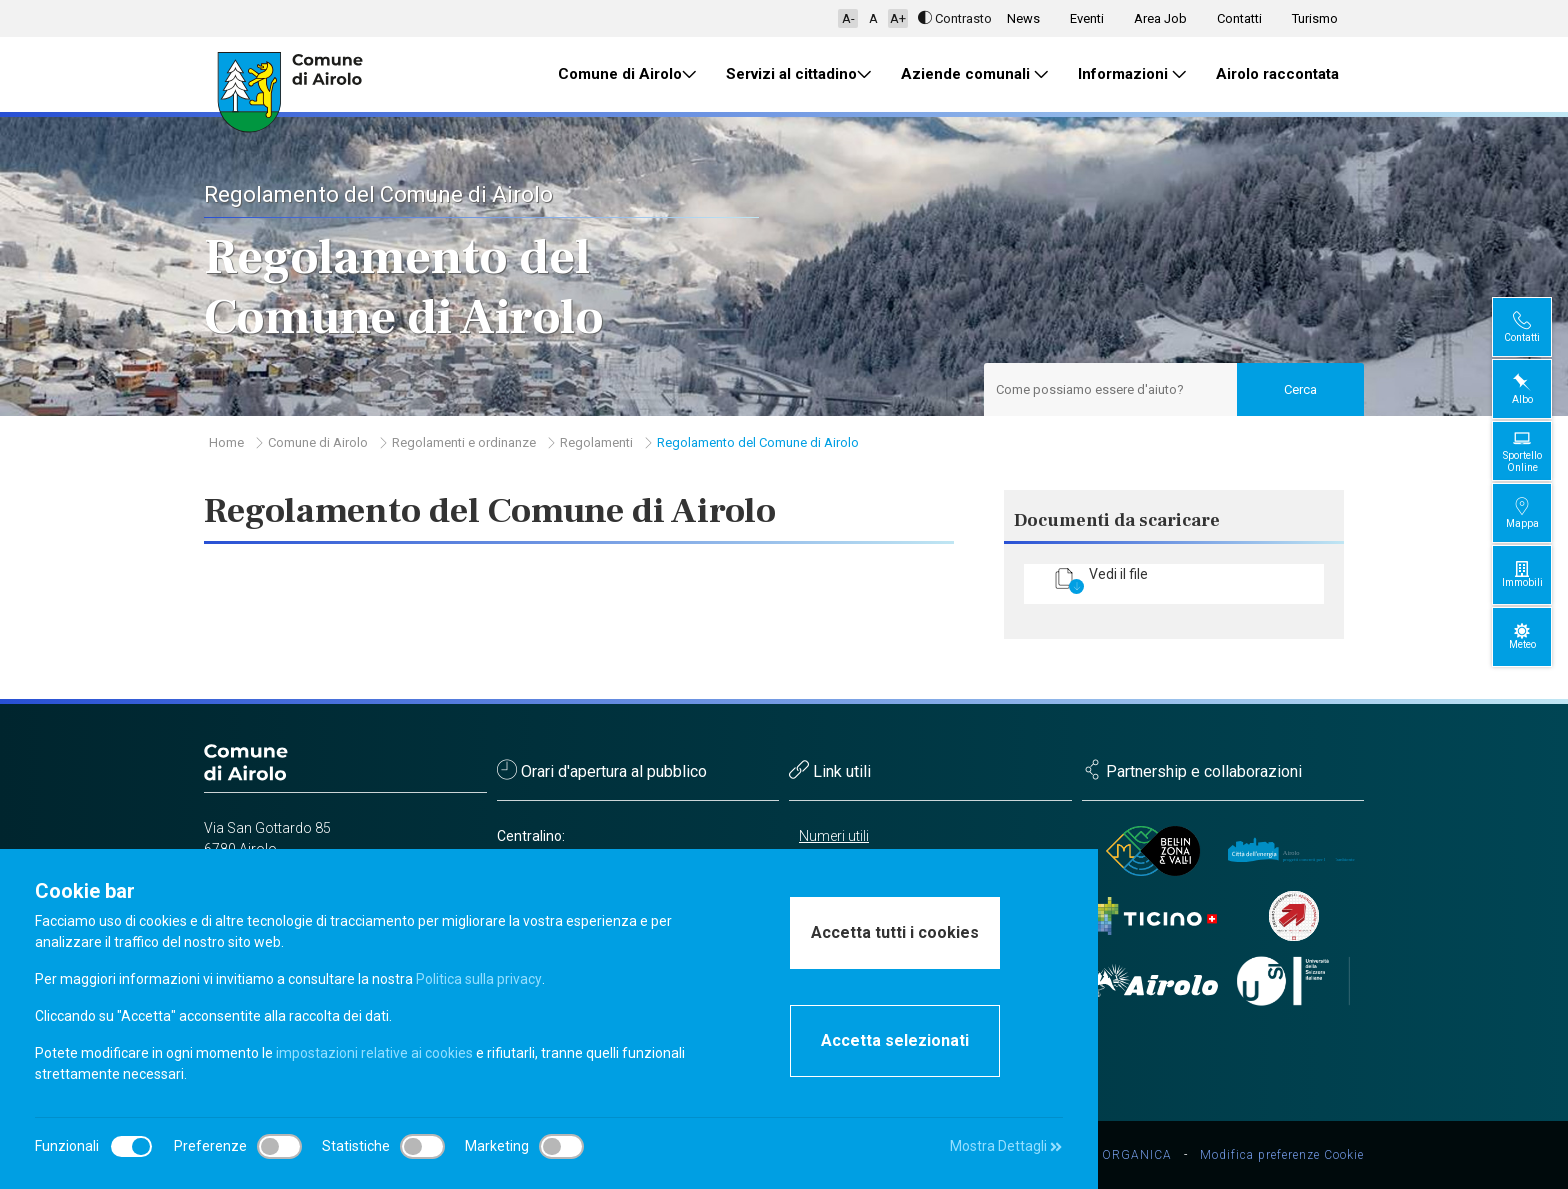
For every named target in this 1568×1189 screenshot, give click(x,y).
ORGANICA (1137, 1155)
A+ (898, 18)
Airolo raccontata (1277, 74)
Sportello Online (1538, 450)
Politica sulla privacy (478, 979)
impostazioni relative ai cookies (374, 1053)
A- (848, 18)
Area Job (1160, 18)
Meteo (1538, 636)
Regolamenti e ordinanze (464, 442)
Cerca (1300, 389)
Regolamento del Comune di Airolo (758, 442)
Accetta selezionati (895, 1040)
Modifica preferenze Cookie (1282, 1155)
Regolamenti (596, 442)
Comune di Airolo (627, 74)
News (1023, 18)
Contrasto (955, 18)
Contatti (1239, 18)
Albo (1538, 388)
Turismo (1315, 18)
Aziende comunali (974, 74)
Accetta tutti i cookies (895, 932)
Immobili (1538, 574)
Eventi (1087, 18)
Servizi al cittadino (798, 74)
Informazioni (1132, 74)
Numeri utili (834, 836)
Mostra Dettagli (1006, 1146)
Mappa (1538, 512)
